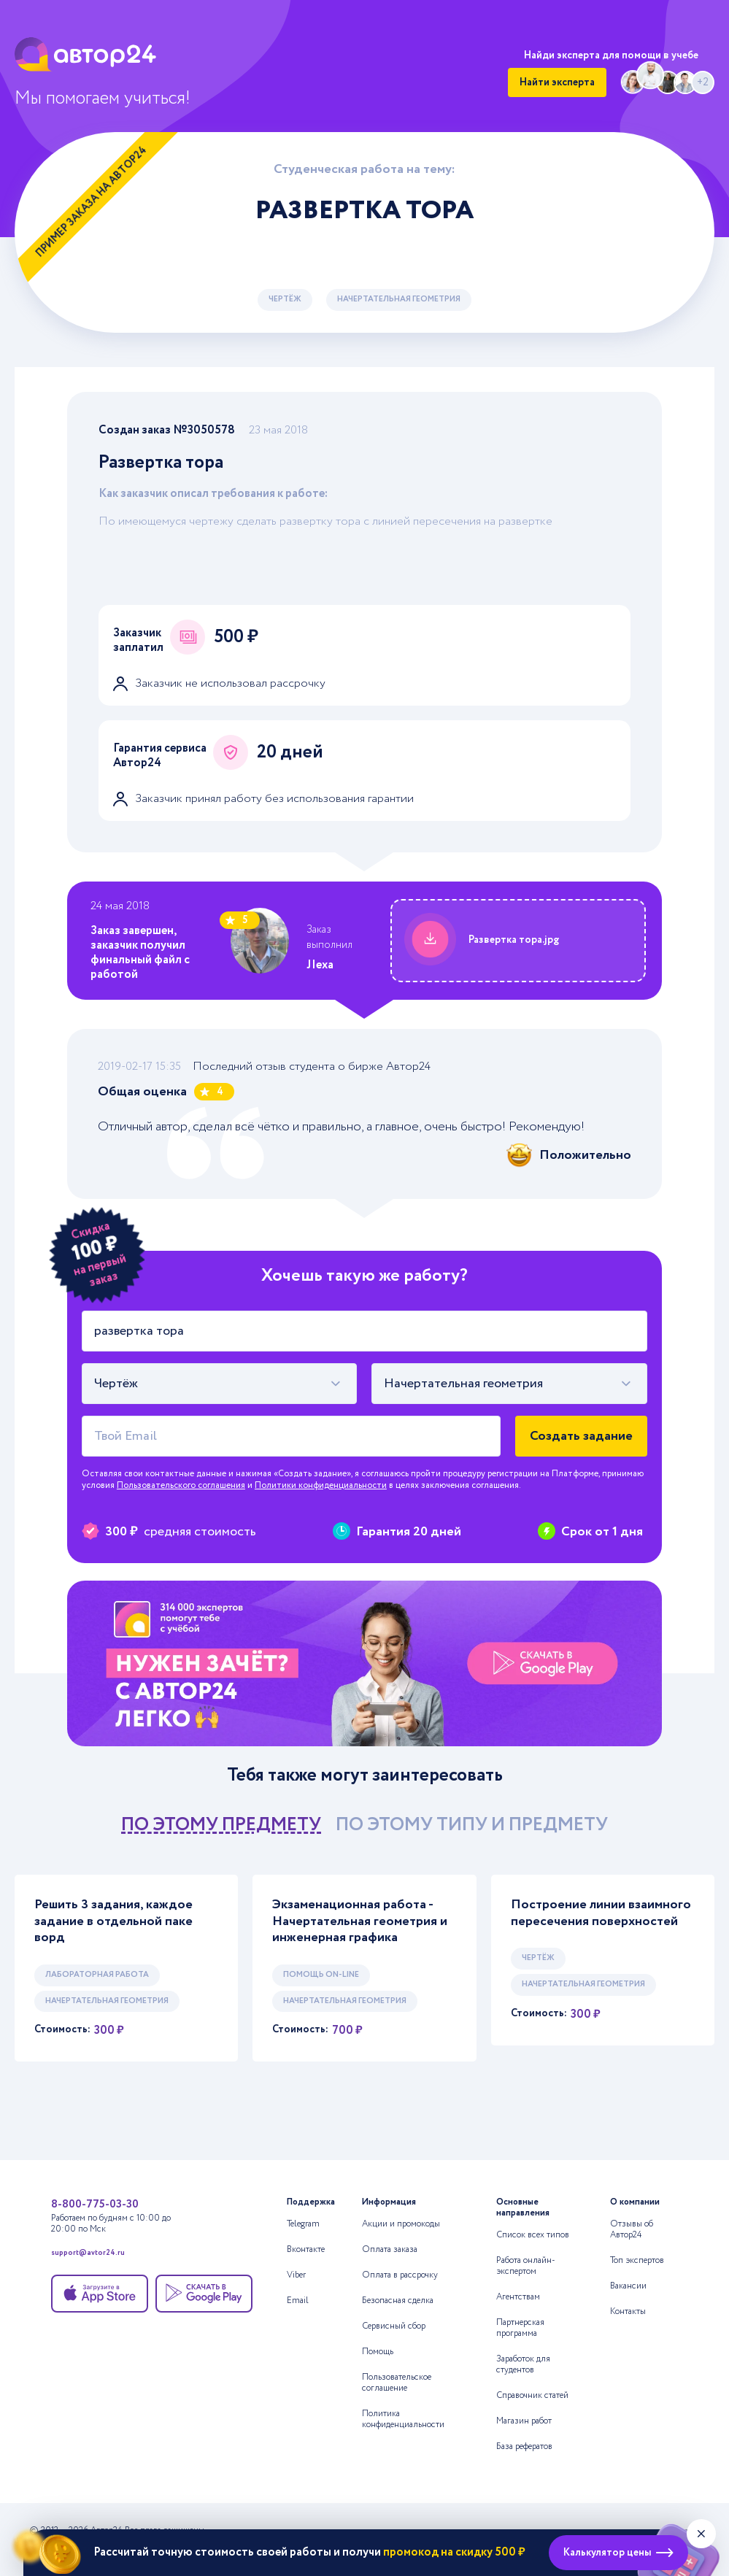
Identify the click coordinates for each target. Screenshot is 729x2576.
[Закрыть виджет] (701, 2533)
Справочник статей (532, 2395)
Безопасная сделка (397, 2300)
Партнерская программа (520, 2328)
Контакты (628, 2311)
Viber (296, 2275)
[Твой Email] (291, 1436)
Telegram (303, 2223)
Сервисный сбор (393, 2326)
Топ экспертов (637, 2260)
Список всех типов (532, 2234)
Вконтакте (306, 2249)
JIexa (319, 965)
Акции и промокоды (401, 2223)
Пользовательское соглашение (396, 2383)
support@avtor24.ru (88, 2254)
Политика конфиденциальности (403, 2419)
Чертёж (285, 299)
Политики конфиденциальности (321, 1485)
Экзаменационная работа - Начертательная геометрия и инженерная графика (359, 1921)
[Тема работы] (364, 1331)
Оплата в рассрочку (400, 2275)
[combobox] (220, 1383)
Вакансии (628, 2285)
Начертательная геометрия (398, 299)
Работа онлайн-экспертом (525, 2266)
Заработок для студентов (523, 2364)
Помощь (377, 2351)
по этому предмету (221, 1824)
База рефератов (524, 2446)
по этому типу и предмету (472, 1824)
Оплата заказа (389, 2249)
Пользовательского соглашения (181, 1485)
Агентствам (518, 2296)
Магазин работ (524, 2420)
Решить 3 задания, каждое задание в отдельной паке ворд (113, 1921)
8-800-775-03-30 (95, 2205)
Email (298, 2300)
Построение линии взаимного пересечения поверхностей (601, 1913)
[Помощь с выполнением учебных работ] (364, 1663)
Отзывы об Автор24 (631, 2229)
